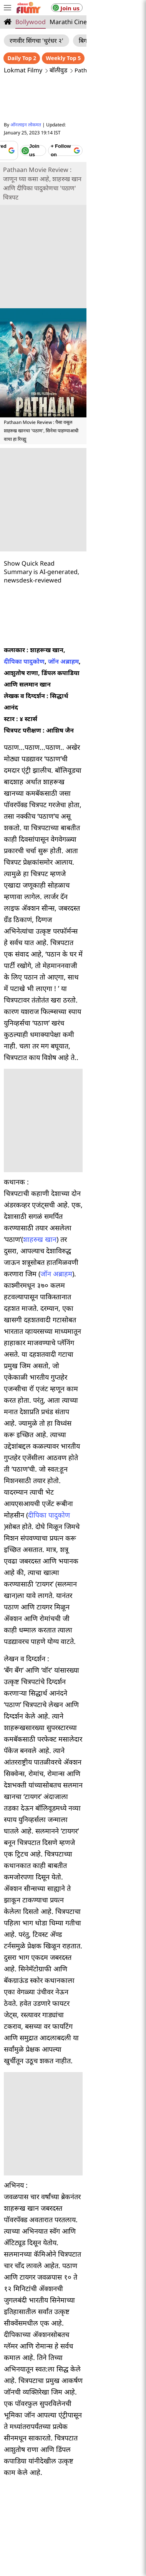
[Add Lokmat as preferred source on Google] (43, 138)
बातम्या (41, 2423)
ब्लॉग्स (91, 2411)
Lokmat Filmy (23, 70)
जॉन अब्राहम (126, 598)
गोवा (98, 2360)
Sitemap (85, 2451)
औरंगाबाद (67, 2336)
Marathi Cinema (73, 22)
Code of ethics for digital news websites (58, 2473)
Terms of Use (116, 2451)
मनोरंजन (33, 2386)
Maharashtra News (89, 2257)
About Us (31, 2440)
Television (114, 22)
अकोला (50, 2360)
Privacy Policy (110, 2440)
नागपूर (117, 2336)
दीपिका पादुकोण (87, 598)
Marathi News (49, 2257)
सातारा (72, 2348)
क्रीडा (116, 2386)
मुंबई (26, 2336)
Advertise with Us (68, 2440)
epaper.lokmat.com (107, 2512)
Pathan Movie (43, 2302)
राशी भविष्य (100, 2423)
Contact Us (28, 2451)
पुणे (44, 2336)
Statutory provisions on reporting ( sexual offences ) (73, 2462)
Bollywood (30, 22)
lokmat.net (106, 2523)
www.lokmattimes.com (39, 2512)
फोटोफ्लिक (89, 2386)
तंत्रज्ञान (101, 2399)
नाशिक (94, 2336)
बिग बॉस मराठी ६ (98, 40)
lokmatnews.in (106, 2500)
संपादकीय (68, 2423)
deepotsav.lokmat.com (39, 2523)
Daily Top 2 (81, 58)
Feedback (58, 2451)
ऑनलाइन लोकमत (25, 124)
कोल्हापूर (47, 2348)
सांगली (96, 2348)
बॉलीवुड (58, 70)
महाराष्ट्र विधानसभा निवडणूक (46, 2411)
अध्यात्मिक (118, 2411)
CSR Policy (121, 2473)
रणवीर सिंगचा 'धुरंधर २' (36, 40)
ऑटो (79, 2399)
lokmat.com (39, 2500)
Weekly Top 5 (122, 58)
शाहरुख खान (63, 992)
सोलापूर (20, 2348)
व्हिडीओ (60, 2386)
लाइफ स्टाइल (51, 2399)
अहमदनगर (123, 2348)
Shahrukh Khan (88, 2302)
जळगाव (76, 2360)
